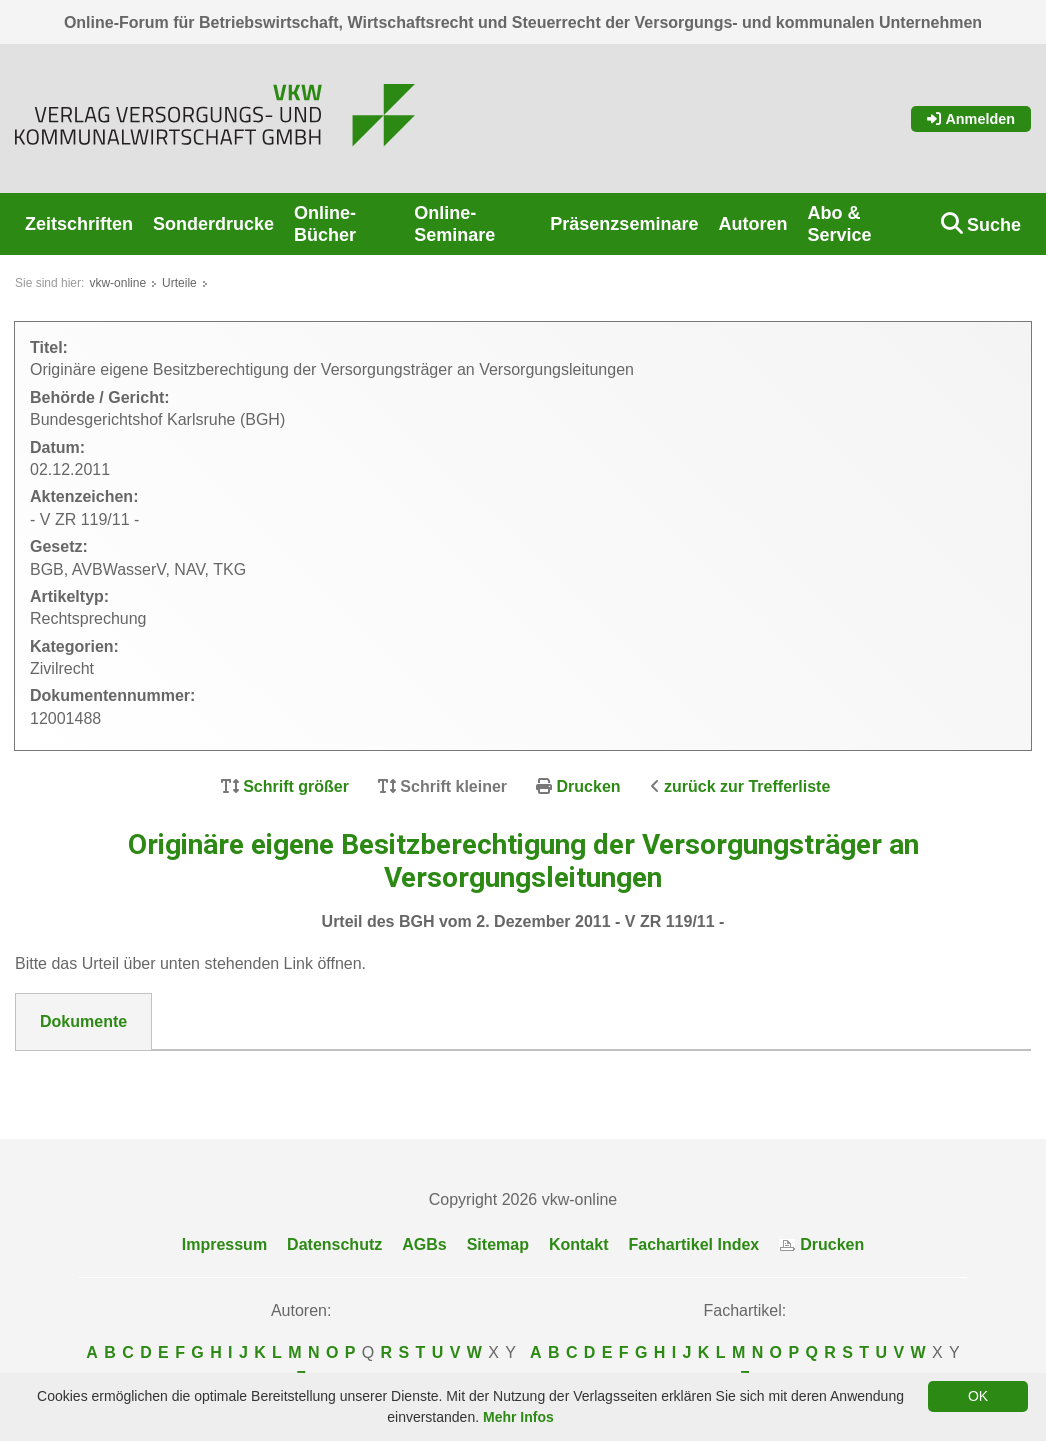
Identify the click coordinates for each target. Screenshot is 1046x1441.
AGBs (424, 1244)
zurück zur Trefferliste (747, 786)
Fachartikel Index (694, 1244)
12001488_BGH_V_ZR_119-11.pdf (168, 1075)
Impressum (224, 1244)
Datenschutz (334, 1244)
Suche (994, 225)
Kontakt (579, 1244)
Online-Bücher (325, 224)
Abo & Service (839, 224)
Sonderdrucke (213, 224)
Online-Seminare (454, 224)
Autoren (752, 224)
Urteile (179, 283)
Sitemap (498, 1244)
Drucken (589, 786)
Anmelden (971, 119)
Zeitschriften (79, 224)
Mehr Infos (518, 1417)
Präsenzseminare (624, 224)
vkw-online (117, 283)
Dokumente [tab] (83, 1021)
